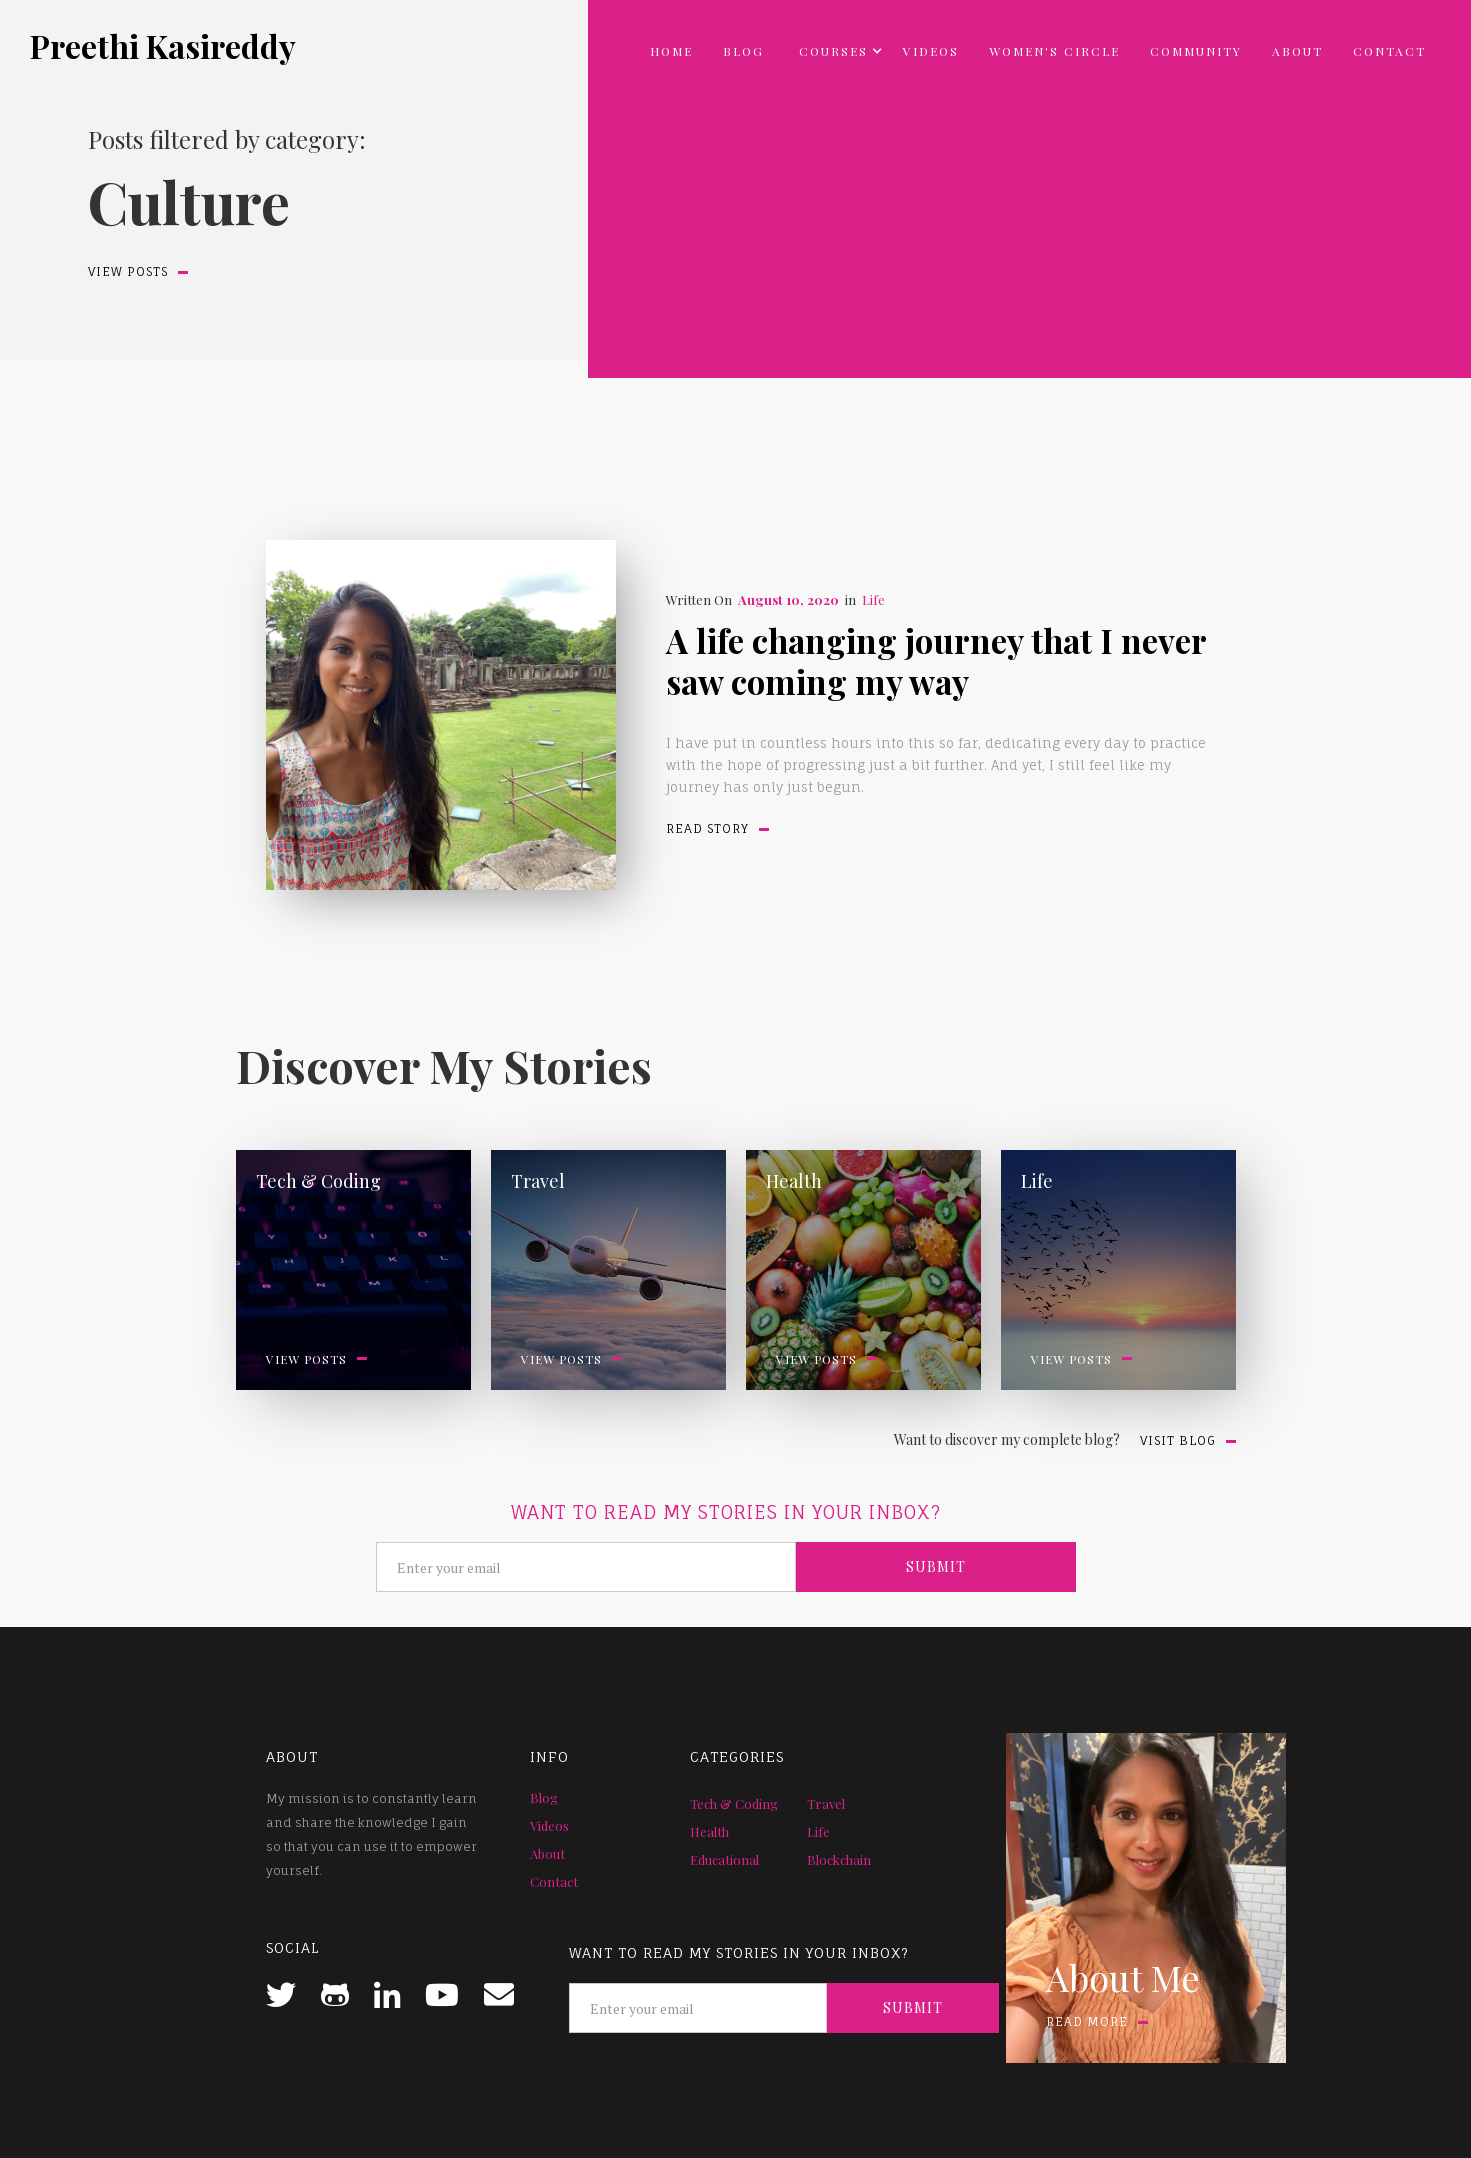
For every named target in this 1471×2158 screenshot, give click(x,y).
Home (671, 51)
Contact (1389, 51)
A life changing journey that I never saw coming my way (936, 661)
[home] (163, 46)
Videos (931, 51)
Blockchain (839, 1859)
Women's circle (1054, 51)
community (1196, 51)
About (1297, 51)
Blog (743, 51)
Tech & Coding (734, 1803)
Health (709, 1831)
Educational (724, 1859)
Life (873, 599)
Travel (826, 1803)
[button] (833, 51)
